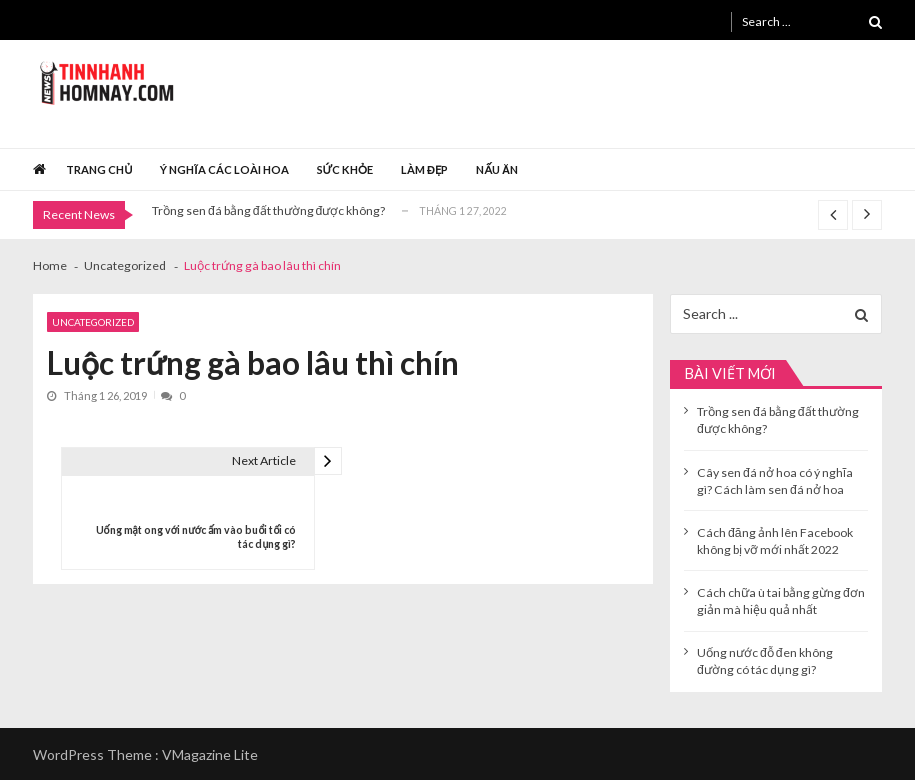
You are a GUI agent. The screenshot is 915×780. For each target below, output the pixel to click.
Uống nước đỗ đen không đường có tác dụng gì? (765, 661)
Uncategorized (93, 322)
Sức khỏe (345, 169)
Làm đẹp (425, 169)
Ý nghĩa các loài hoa (224, 169)
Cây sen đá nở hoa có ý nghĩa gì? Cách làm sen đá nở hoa (775, 481)
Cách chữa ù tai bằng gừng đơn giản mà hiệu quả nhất (781, 601)
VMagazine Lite (210, 754)
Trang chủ (99, 169)
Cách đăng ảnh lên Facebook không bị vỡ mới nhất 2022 (775, 541)
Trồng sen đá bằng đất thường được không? (268, 210)
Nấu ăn (497, 169)
